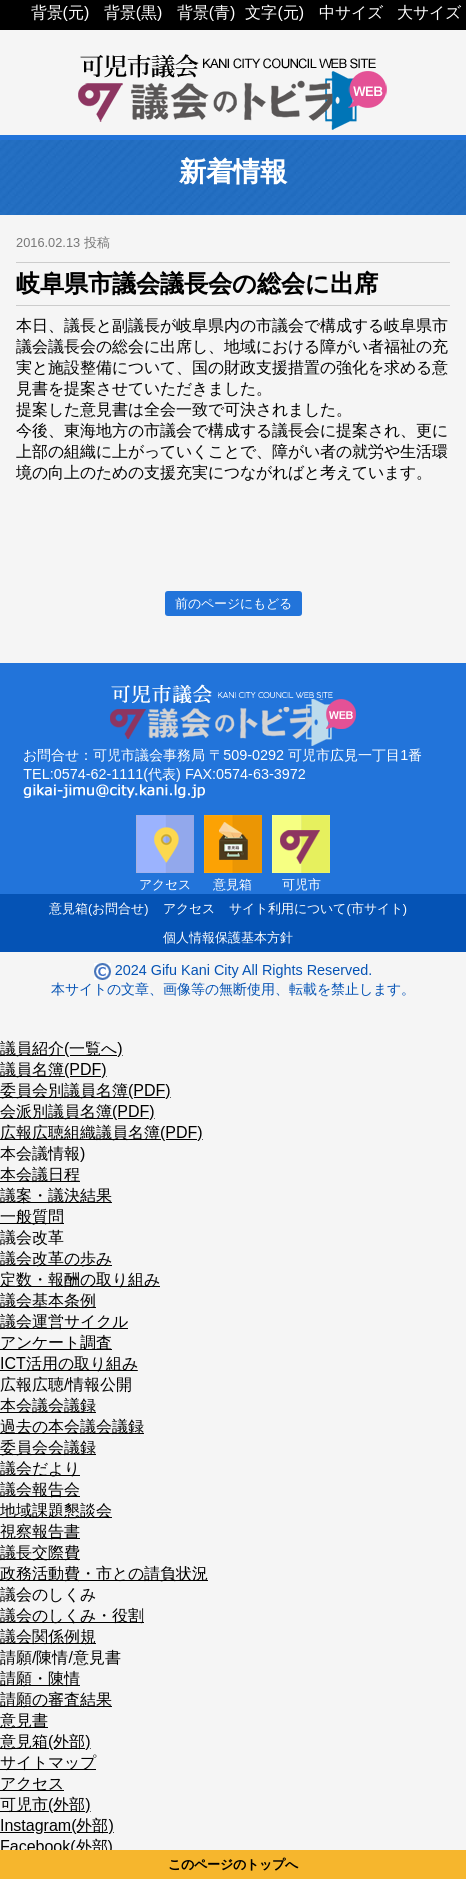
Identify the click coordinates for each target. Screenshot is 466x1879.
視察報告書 (40, 1531)
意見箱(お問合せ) (99, 908)
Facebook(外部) (56, 1846)
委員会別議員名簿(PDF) (85, 1090)
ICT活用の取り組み (69, 1363)
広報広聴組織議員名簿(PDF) (101, 1132)
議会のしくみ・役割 (72, 1615)
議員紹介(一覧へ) (61, 1048)
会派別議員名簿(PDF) (77, 1111)
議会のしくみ (48, 1594)
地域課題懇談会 (56, 1510)
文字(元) (274, 12)
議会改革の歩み (56, 1258)
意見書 (24, 1720)
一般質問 (32, 1216)
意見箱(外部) (45, 1741)
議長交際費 (40, 1552)
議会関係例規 (48, 1636)
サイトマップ (48, 1762)
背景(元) (60, 12)
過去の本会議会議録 (72, 1426)
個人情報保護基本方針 (228, 937)
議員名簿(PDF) (53, 1069)
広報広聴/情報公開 (66, 1384)
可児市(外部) (45, 1804)
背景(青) (206, 12)
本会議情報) (42, 1153)
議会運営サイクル (64, 1321)
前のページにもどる (233, 603)
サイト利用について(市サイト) (318, 908)
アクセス (189, 908)
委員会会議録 (48, 1447)
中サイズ (351, 12)
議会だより (40, 1468)
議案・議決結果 (56, 1195)
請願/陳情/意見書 (60, 1657)
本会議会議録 (48, 1405)
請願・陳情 (40, 1678)
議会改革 (32, 1237)
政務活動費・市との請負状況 (104, 1573)
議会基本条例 (48, 1300)
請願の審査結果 (56, 1699)
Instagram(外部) (57, 1825)
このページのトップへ (233, 1864)
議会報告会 (40, 1489)
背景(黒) (133, 12)
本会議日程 (40, 1174)
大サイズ (429, 12)
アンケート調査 (56, 1342)
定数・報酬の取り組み (80, 1279)
